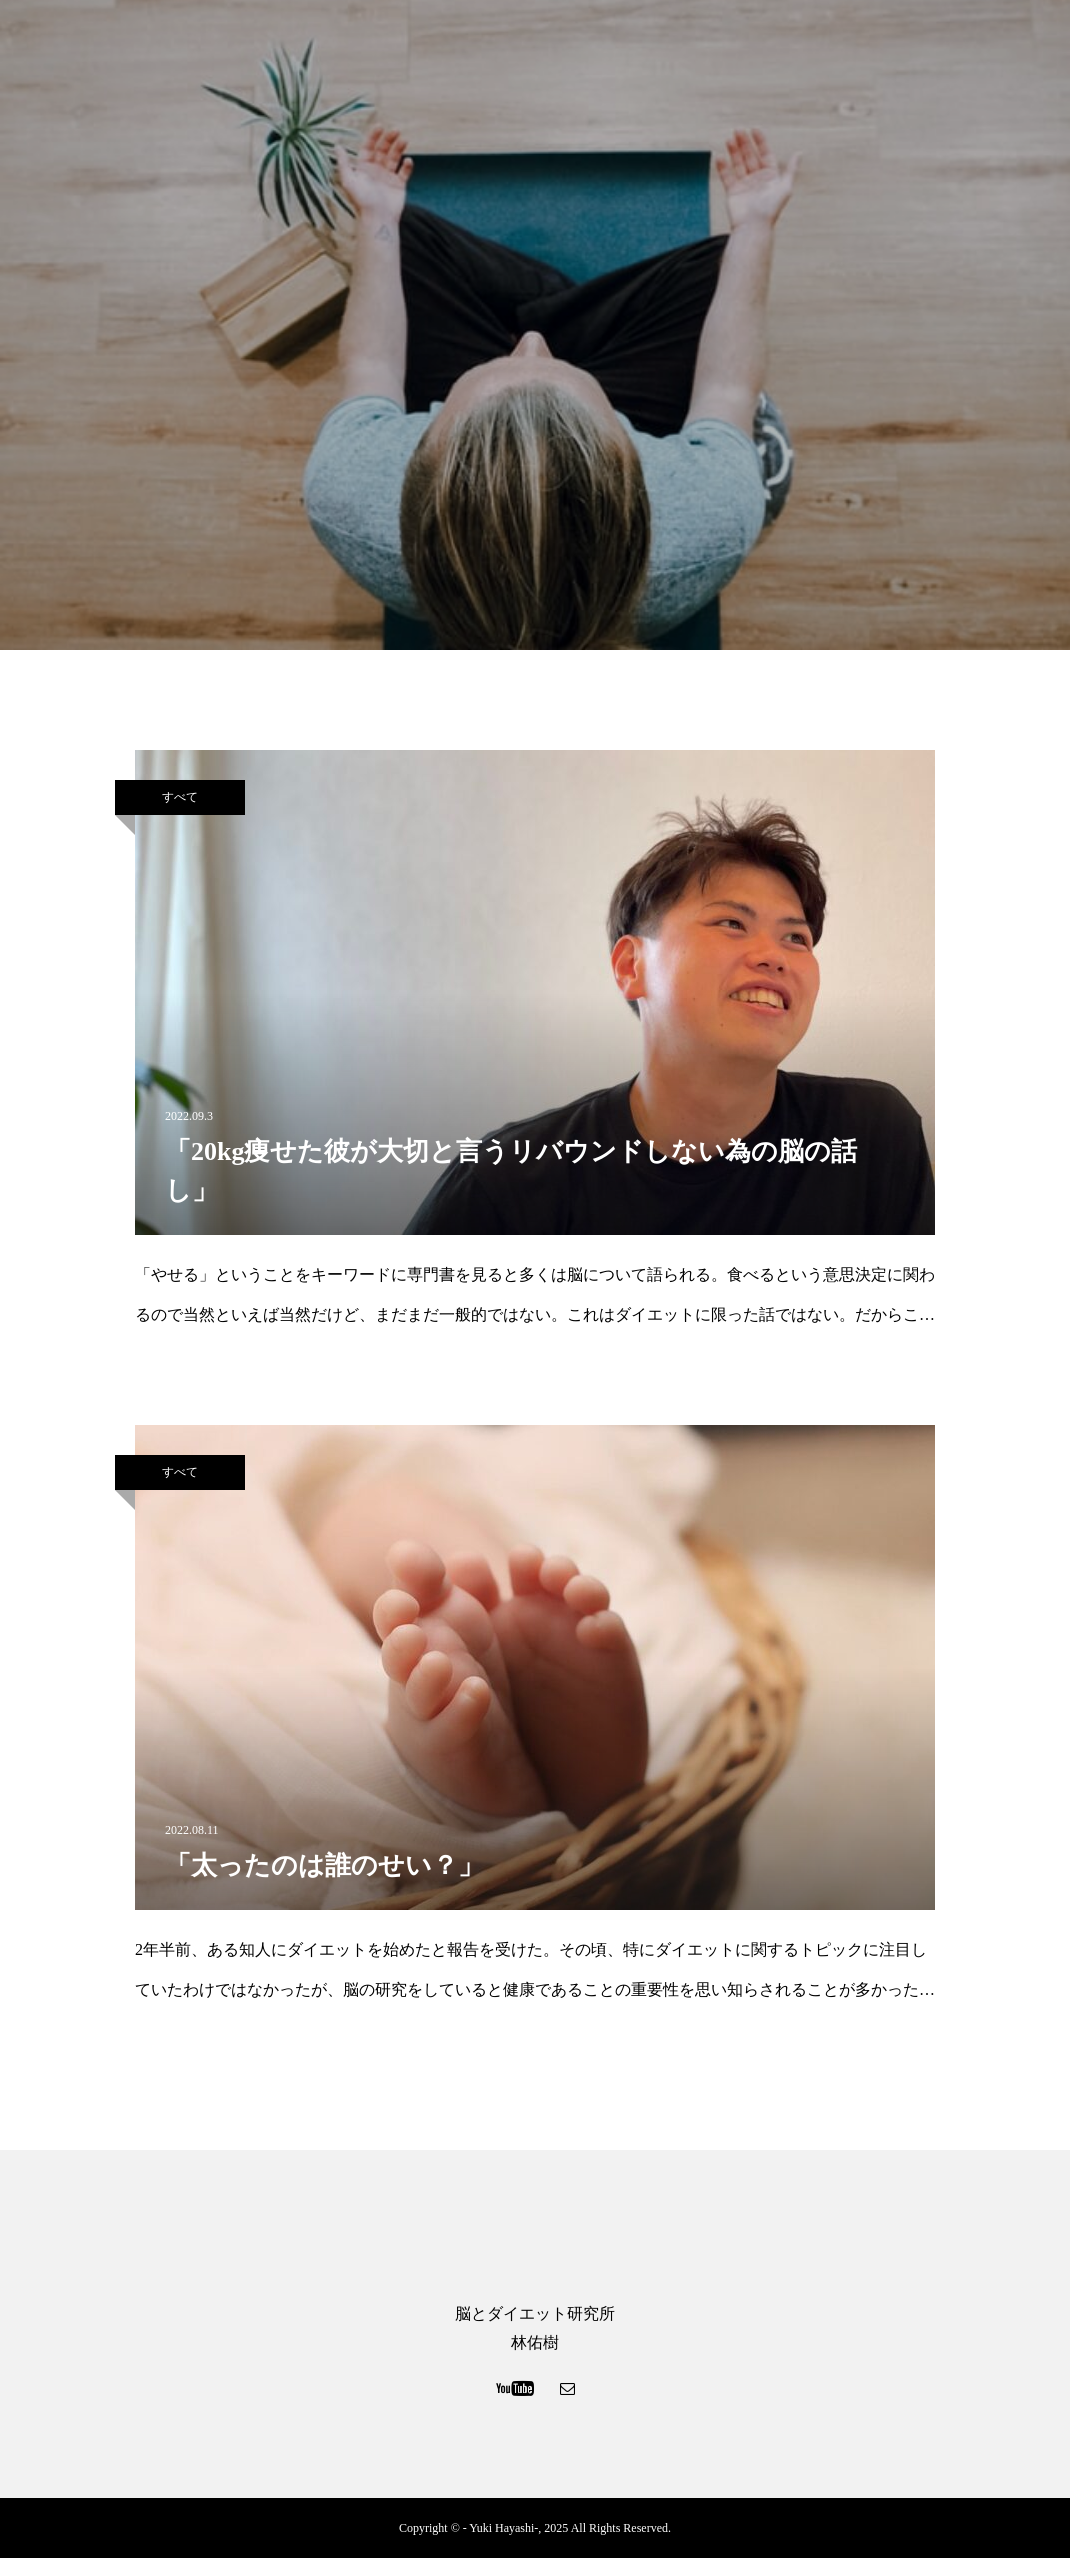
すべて (180, 797)
